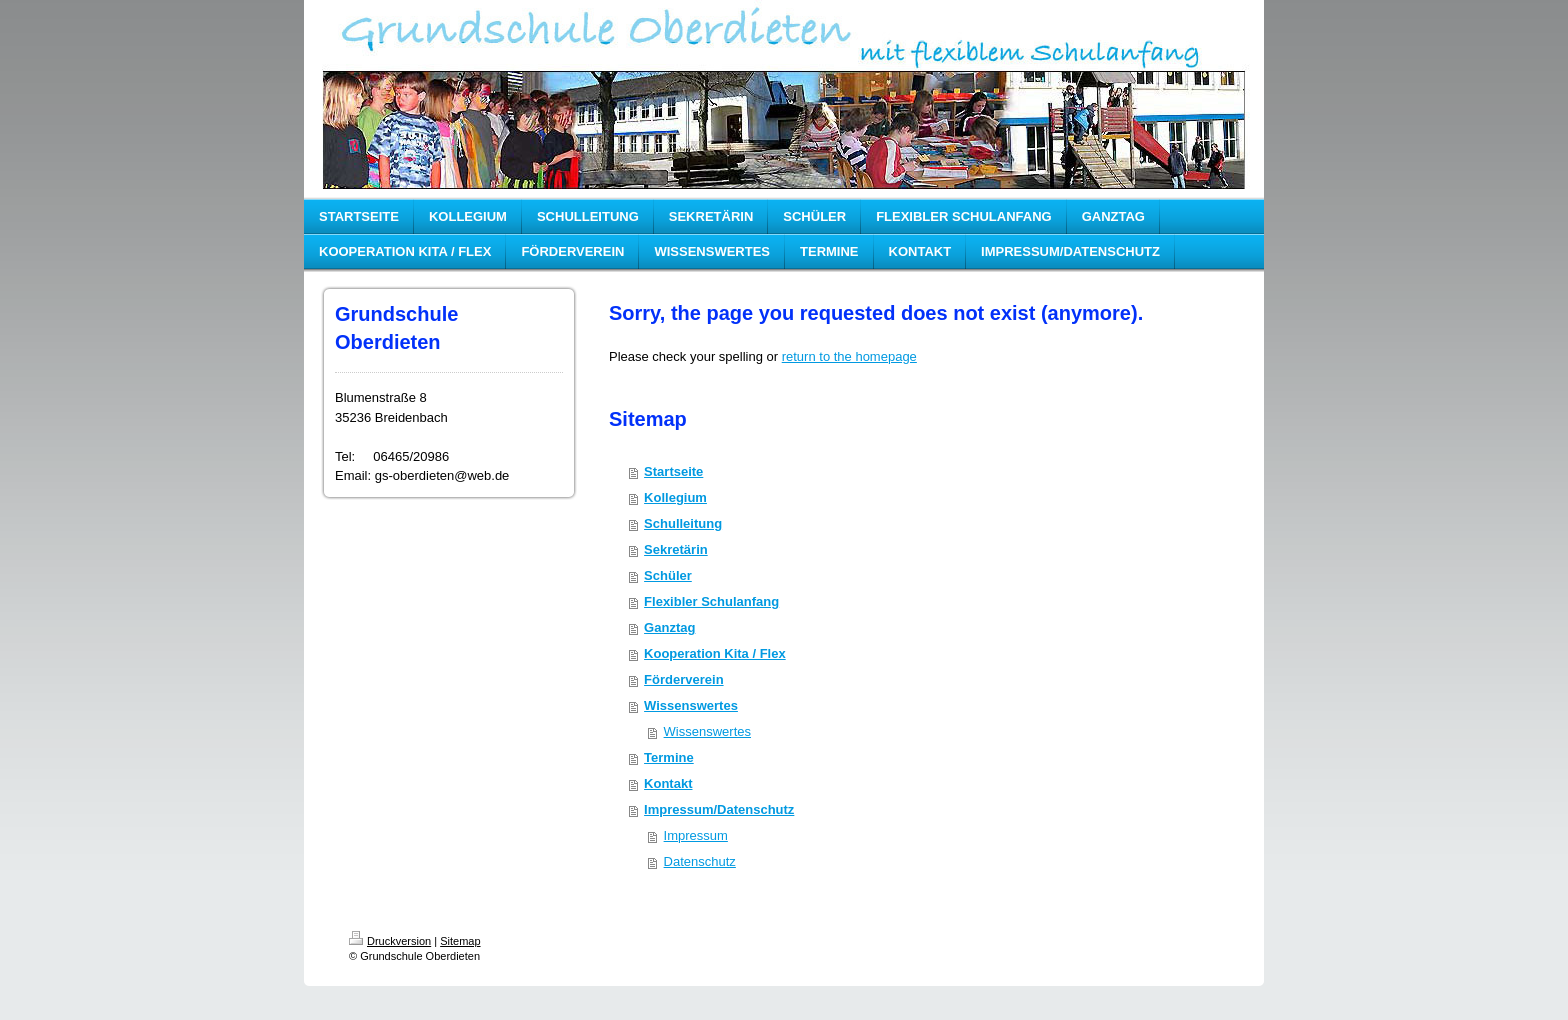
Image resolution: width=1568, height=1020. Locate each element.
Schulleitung (683, 523)
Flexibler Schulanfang (711, 601)
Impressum (696, 835)
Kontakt (668, 783)
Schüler (668, 575)
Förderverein (683, 679)
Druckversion (390, 941)
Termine (669, 757)
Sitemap (460, 941)
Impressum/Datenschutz (719, 809)
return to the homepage (849, 356)
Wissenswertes (691, 705)
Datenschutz (700, 861)
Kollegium (675, 497)
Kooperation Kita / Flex (715, 653)
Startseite (673, 471)
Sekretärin (676, 549)
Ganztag (669, 627)
